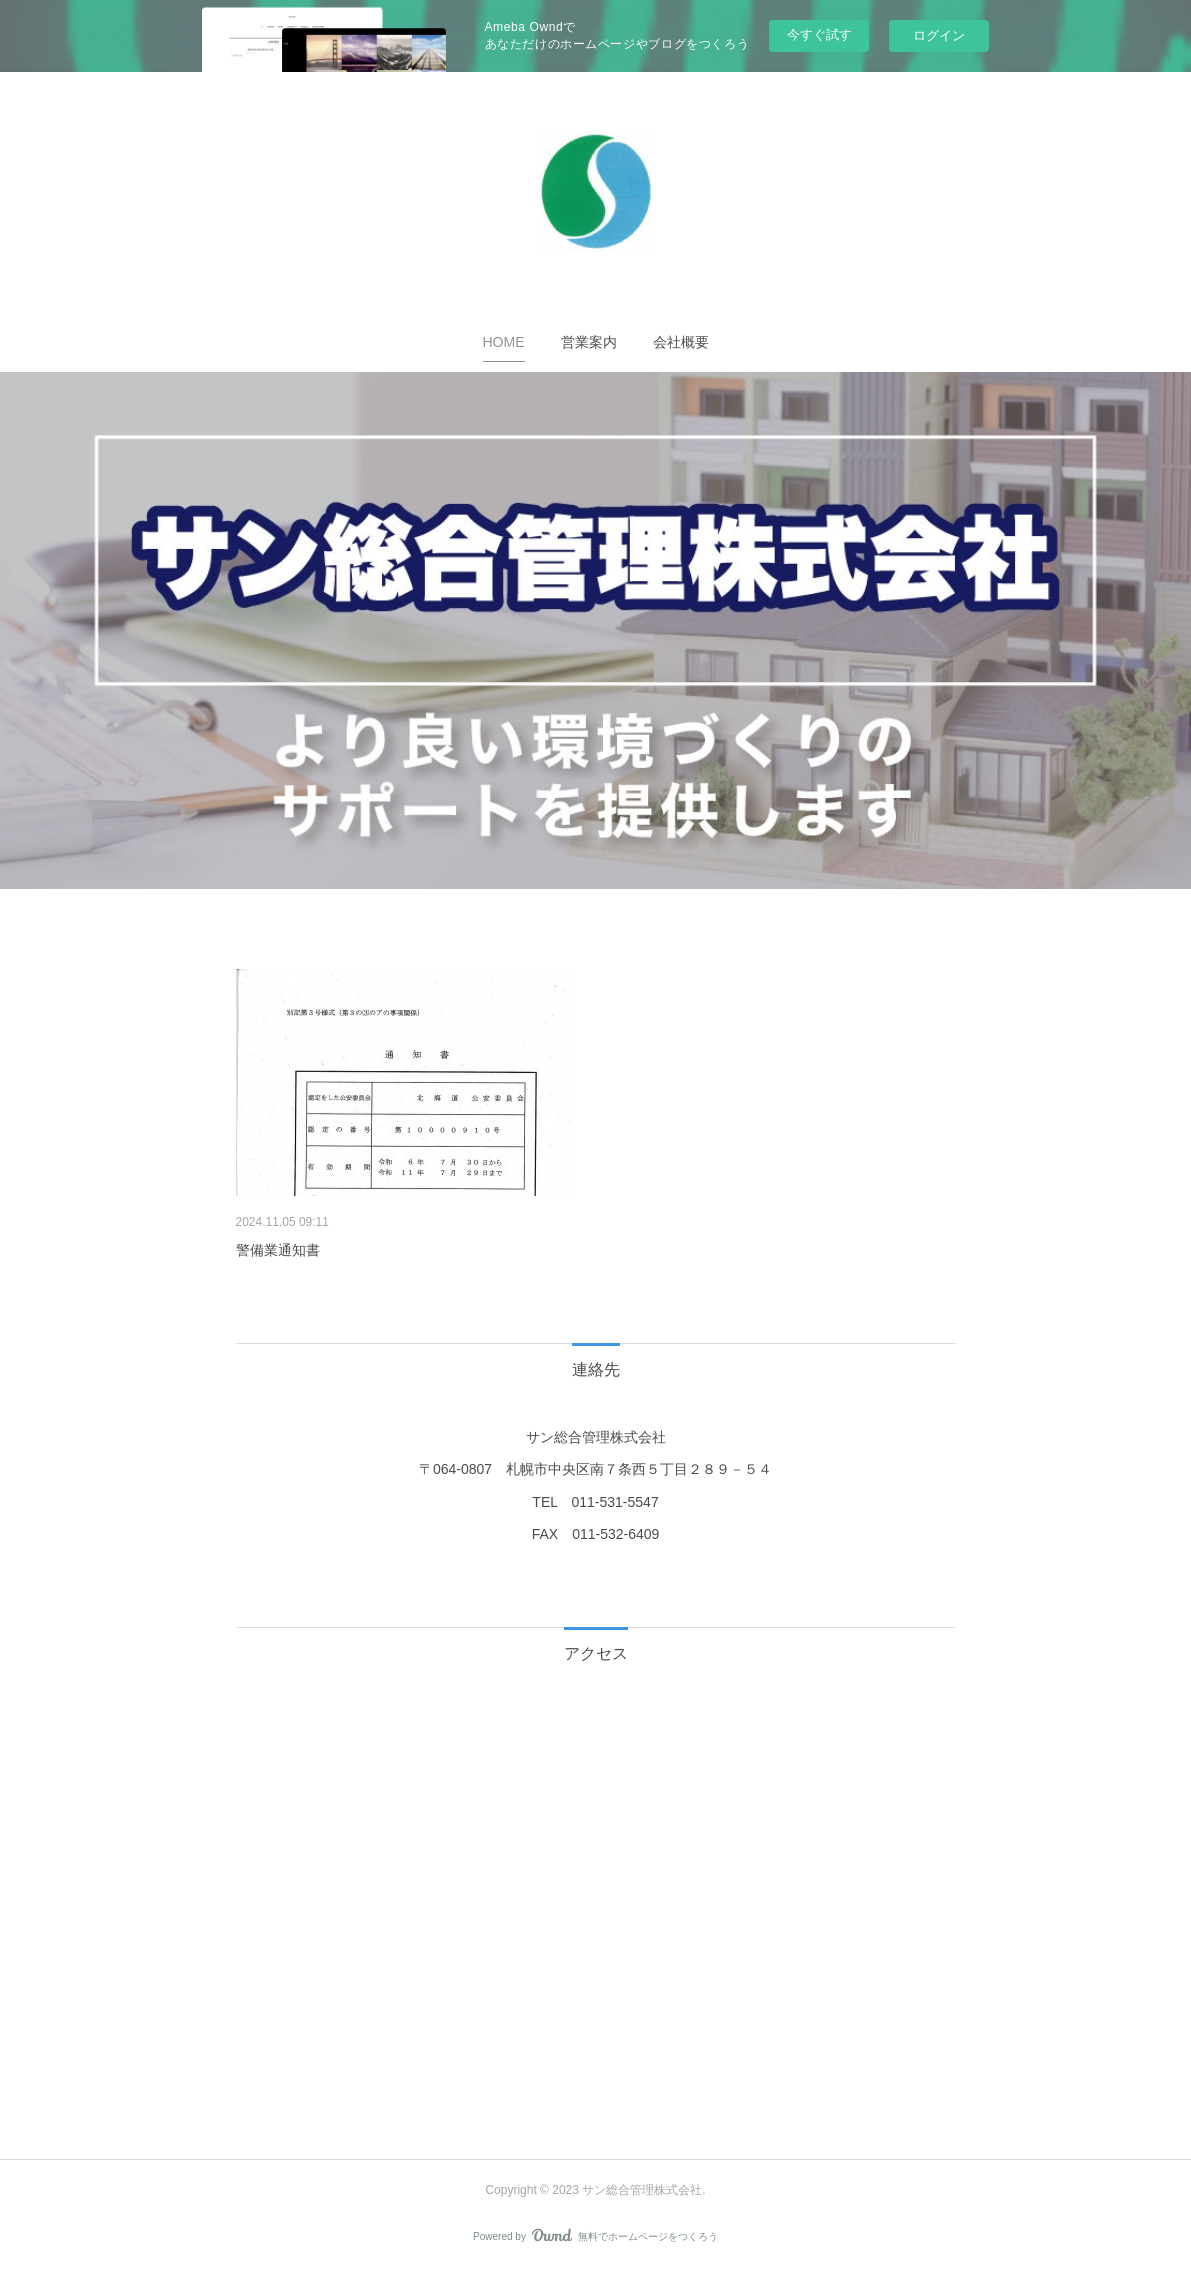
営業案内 (589, 342)
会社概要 (681, 342)
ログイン (939, 35)
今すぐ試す (819, 34)
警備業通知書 (278, 1250)
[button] (504, 342)
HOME (504, 342)
